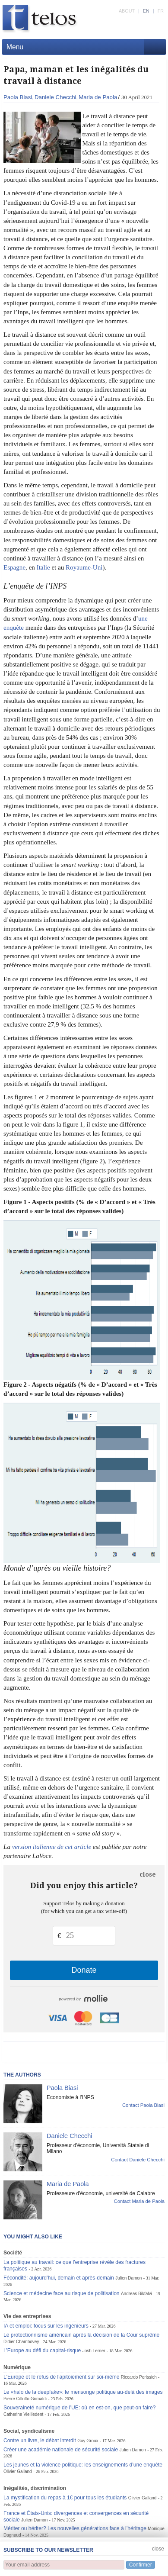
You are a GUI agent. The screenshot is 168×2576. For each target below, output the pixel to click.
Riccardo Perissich (139, 2377)
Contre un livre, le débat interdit (39, 2441)
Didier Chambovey (21, 2341)
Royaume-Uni (84, 567)
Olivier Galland (17, 2471)
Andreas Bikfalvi (136, 2293)
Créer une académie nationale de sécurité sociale (60, 2450)
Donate (83, 1970)
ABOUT (127, 10)
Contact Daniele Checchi (138, 2159)
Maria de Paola (98, 97)
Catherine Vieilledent (23, 2414)
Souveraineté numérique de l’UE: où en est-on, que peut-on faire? (79, 2408)
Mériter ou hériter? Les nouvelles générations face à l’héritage (74, 2528)
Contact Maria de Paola (139, 2201)
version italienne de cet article (51, 1846)
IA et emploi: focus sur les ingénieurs (46, 2326)
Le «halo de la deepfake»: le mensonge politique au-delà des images (83, 2392)
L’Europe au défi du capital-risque (42, 2350)
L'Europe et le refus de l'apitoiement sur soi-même (61, 2377)
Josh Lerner (93, 2350)
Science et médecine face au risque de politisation (61, 2293)
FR (161, 10)
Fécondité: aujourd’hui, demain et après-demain (58, 2278)
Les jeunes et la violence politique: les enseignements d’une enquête (82, 2465)
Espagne (14, 567)
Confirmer (140, 2565)
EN (146, 10)
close (147, 1874)
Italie (43, 567)
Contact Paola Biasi (143, 2105)
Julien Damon (128, 2278)
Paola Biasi (17, 97)
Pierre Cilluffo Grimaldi (25, 2398)
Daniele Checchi (55, 97)
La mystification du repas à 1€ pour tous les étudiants (65, 2498)
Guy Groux (87, 2440)
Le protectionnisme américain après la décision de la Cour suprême (81, 2335)
